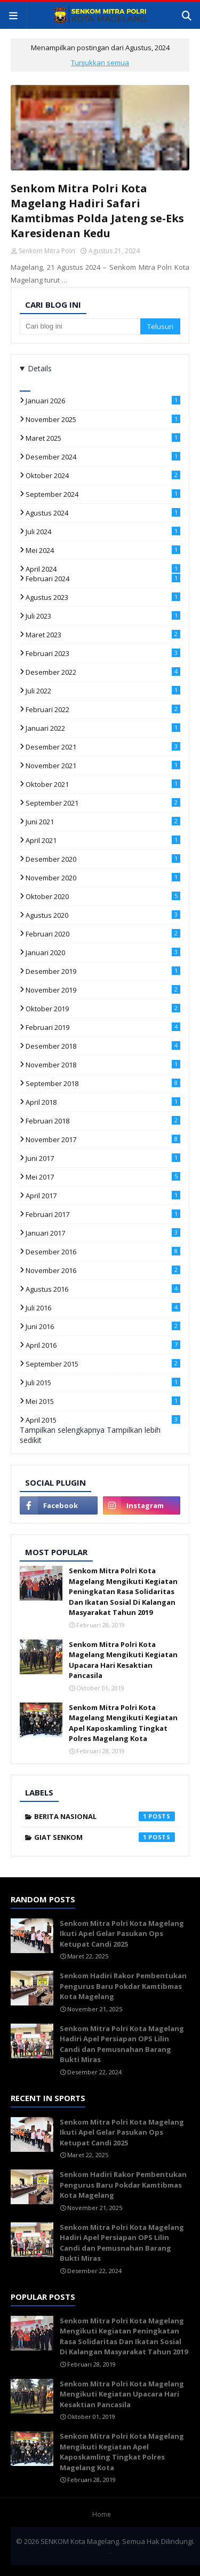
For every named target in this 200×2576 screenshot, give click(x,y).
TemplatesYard (109, 2553)
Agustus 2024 (103, 513)
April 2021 (103, 840)
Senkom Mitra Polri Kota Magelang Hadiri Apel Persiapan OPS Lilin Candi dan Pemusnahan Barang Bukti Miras (122, 2044)
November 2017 (103, 1139)
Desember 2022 (103, 672)
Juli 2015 (103, 1382)
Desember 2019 (103, 971)
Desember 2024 (103, 457)
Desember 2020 (103, 859)
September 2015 (103, 1364)
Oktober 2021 (103, 784)
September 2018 (103, 1083)
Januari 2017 (103, 1233)
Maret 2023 (103, 634)
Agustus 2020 (103, 915)
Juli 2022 (103, 691)
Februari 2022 (103, 709)
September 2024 (103, 494)
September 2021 (103, 803)
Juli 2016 (103, 1308)
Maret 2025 (103, 438)
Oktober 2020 (103, 896)
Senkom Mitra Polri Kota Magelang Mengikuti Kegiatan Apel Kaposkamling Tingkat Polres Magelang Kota (123, 1723)
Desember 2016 (103, 1251)
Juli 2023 (103, 616)
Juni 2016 (103, 1326)
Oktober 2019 (103, 1008)
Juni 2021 (103, 821)
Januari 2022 (103, 728)
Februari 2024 (103, 578)
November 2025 (103, 419)
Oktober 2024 (103, 475)
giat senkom (104, 1837)
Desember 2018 (103, 1046)
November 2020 (103, 878)
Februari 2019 (103, 1027)
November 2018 (103, 1065)
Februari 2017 (103, 1214)
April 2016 (103, 1345)
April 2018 (103, 1102)
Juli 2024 (103, 531)
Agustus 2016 (103, 1289)
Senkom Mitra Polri (47, 250)
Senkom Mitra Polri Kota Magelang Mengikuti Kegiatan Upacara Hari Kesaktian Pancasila (123, 1660)
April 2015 (103, 1420)
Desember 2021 (103, 747)
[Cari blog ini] (80, 326)
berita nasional (104, 1816)
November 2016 (103, 1270)
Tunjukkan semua (100, 62)
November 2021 (103, 765)
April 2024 (103, 569)
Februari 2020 (103, 934)
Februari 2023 (103, 653)
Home (101, 2514)
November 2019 (103, 990)
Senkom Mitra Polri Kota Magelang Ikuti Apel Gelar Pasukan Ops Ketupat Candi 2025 (122, 1933)
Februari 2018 (103, 1121)
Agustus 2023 (103, 597)
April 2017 (103, 1195)
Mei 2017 (103, 1177)
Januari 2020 (103, 952)
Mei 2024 (103, 550)
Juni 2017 (103, 1158)
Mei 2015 (103, 1401)
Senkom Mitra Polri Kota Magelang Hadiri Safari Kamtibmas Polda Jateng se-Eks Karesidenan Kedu (97, 210)
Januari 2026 (103, 400)
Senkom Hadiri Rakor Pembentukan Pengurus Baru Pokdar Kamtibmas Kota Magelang (123, 1986)
